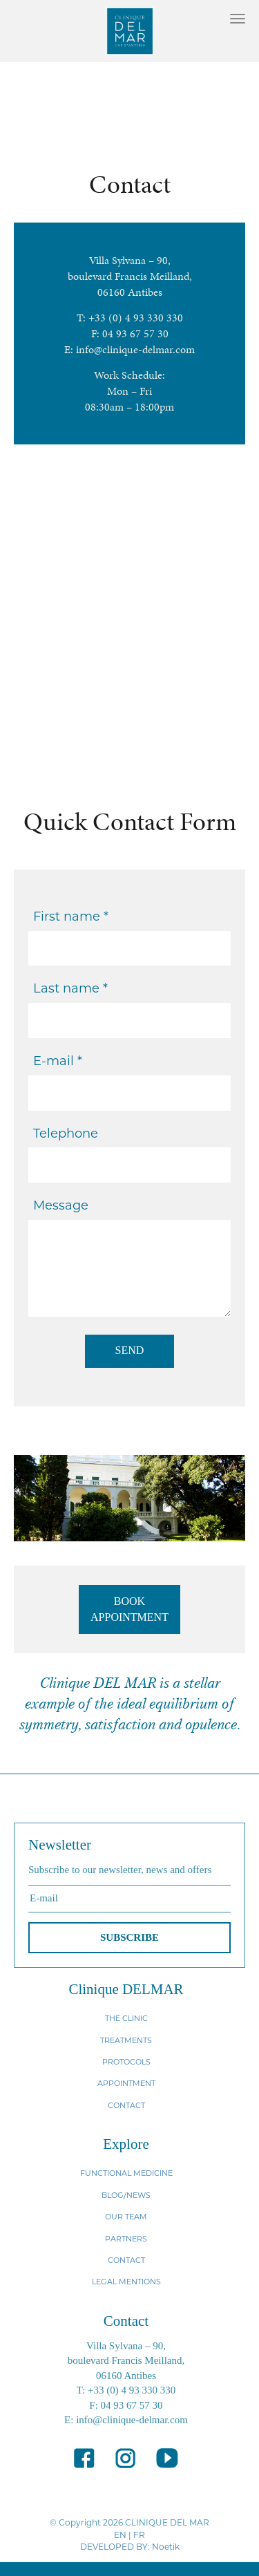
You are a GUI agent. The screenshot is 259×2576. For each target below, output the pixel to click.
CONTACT (126, 2105)
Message (60, 1205)
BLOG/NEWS (126, 2195)
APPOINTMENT (126, 2083)
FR (139, 2535)
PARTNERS (126, 2239)
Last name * (70, 988)
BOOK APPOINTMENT (129, 1609)
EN (120, 2535)
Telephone (65, 1133)
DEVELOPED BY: (115, 2546)
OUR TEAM (126, 2216)
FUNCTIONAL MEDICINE (126, 2173)
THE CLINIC (126, 2018)
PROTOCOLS (126, 2062)
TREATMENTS (126, 2040)
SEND (129, 1350)
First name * (70, 916)
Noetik (166, 2546)
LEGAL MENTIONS (126, 2281)
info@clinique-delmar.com (135, 349)
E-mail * (57, 1061)
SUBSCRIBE (129, 1937)
